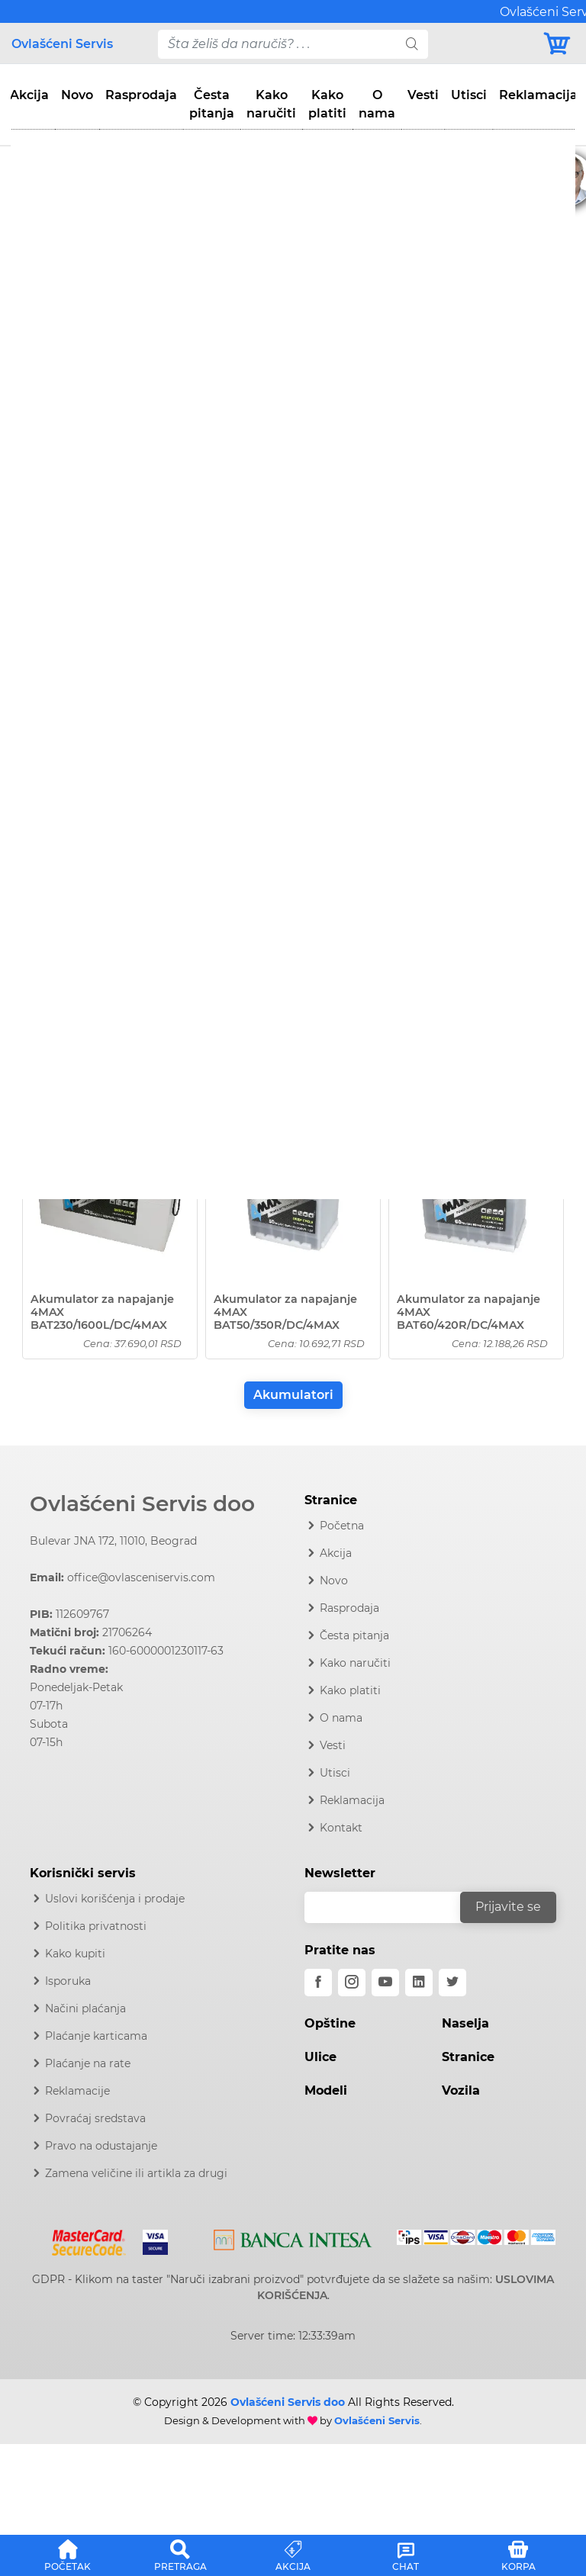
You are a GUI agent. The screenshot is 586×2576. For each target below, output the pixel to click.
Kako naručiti (271, 104)
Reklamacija (538, 95)
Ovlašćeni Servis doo (142, 1503)
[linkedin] (419, 1982)
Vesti (423, 95)
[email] (392, 1907)
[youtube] (385, 1982)
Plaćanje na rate (87, 2063)
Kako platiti (327, 104)
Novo (77, 95)
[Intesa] (293, 2236)
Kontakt (341, 1827)
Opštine (330, 2023)
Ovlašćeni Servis (62, 44)
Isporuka (68, 1981)
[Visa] (149, 2239)
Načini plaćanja (85, 2008)
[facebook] (318, 1982)
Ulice (320, 2057)
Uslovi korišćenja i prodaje (115, 1898)
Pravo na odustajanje (101, 2145)
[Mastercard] (90, 2239)
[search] (412, 44)
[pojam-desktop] (277, 44)
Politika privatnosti (95, 1926)
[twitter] (452, 1982)
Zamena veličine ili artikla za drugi (136, 2173)
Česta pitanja (211, 104)
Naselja (465, 2023)
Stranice (468, 2057)
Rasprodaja (141, 95)
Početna (342, 1525)
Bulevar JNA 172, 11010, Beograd (113, 1541)
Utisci (469, 95)
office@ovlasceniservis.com (141, 1577)
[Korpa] (558, 43)
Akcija (29, 95)
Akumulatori (293, 1395)
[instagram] (351, 1982)
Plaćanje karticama (96, 2036)
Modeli (325, 2090)
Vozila (461, 2090)
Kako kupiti (75, 1953)
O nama (377, 104)
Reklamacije (77, 2091)
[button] (67, 2553)
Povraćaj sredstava (95, 2118)
